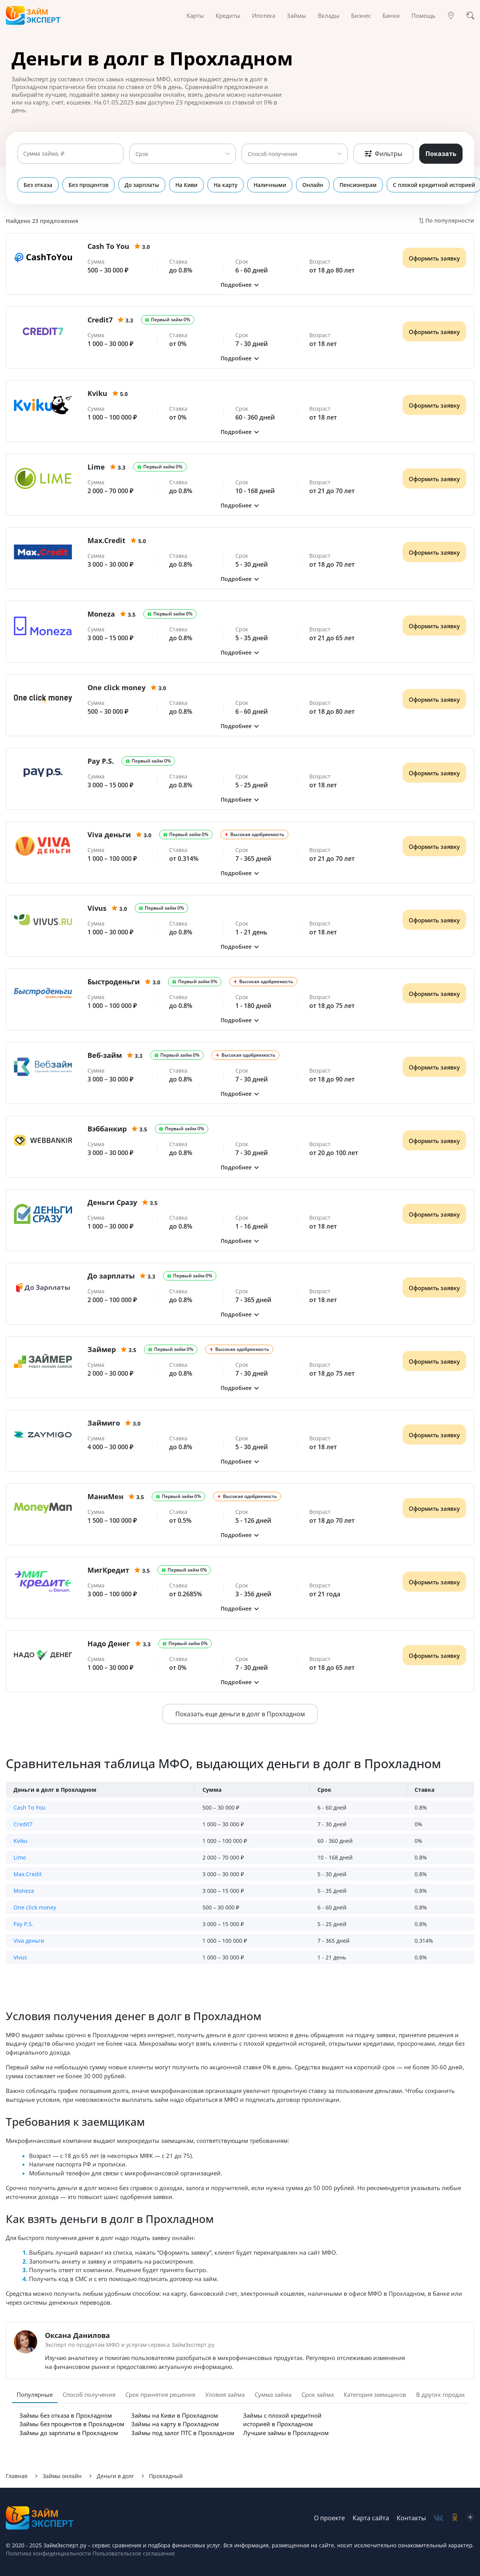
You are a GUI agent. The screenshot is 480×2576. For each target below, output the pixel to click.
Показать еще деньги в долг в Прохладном (240, 1714)
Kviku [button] (20, 1840)
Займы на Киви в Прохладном (174, 2415)
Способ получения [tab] (89, 2394)
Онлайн (298, 185)
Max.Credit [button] (28, 1874)
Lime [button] (20, 1857)
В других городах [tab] (440, 2394)
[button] (240, 285)
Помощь (423, 15)
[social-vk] (438, 2518)
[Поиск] (470, 15)
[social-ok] (455, 2518)
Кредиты (228, 15)
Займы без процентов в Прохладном (71, 2424)
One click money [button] (35, 1907)
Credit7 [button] (23, 1824)
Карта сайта (371, 2518)
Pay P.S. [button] (23, 1924)
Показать (440, 153)
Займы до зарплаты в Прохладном (68, 2433)
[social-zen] (470, 2518)
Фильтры (383, 153)
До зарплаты (137, 185)
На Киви (179, 185)
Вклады (328, 15)
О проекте (329, 2518)
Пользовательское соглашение (133, 2553)
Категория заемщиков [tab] (375, 2394)
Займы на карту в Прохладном (175, 2424)
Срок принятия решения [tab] (160, 2394)
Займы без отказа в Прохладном (65, 2415)
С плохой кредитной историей (415, 185)
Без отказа (38, 185)
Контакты (411, 2518)
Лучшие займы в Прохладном (286, 2433)
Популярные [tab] (35, 2394)
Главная (16, 2476)
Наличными (258, 185)
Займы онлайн (62, 2476)
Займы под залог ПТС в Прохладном (182, 2433)
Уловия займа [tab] (225, 2394)
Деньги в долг (115, 2476)
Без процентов (86, 185)
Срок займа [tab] (318, 2394)
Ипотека (263, 15)
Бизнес (361, 15)
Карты (195, 15)
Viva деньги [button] (29, 1940)
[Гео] (451, 15)
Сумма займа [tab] (273, 2394)
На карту (216, 185)
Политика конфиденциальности (48, 2553)
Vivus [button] (20, 1957)
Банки (391, 15)
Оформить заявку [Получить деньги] (434, 258)
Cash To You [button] (29, 1807)
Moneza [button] (24, 1890)
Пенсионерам (341, 185)
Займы (296, 15)
